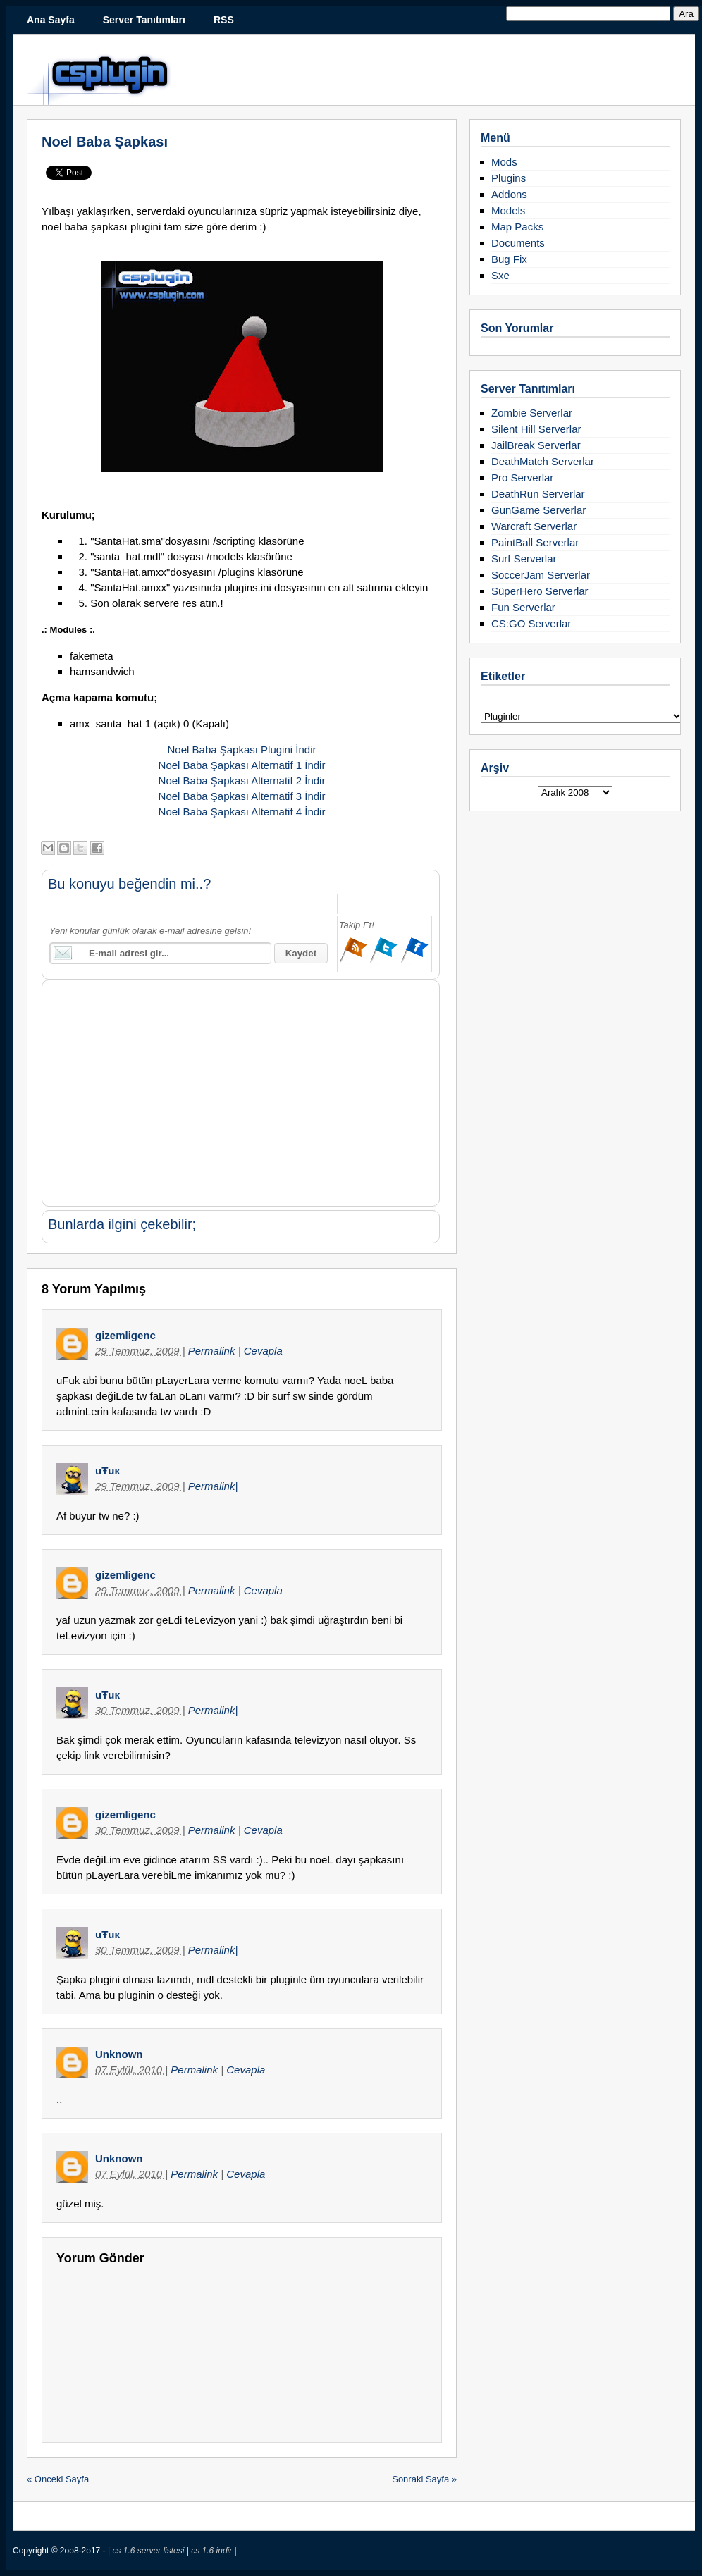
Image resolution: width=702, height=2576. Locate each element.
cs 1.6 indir (212, 2551)
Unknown (119, 2054)
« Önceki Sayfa (58, 2479)
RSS (224, 19)
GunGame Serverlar (538, 510)
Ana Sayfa (51, 19)
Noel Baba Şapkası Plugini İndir (242, 750)
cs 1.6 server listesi (149, 2551)
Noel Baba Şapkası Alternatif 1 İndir (242, 765)
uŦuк (107, 1471)
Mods (504, 162)
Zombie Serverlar (531, 413)
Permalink (213, 1351)
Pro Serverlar (522, 477)
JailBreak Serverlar (536, 445)
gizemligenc (125, 1335)
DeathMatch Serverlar (542, 461)
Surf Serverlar (524, 559)
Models (508, 210)
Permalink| (213, 1486)
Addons (509, 194)
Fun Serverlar (523, 607)
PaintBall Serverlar (535, 542)
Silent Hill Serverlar (536, 429)
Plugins (508, 178)
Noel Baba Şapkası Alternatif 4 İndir (242, 812)
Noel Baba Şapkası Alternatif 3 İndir (242, 796)
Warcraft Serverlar (534, 526)
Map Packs (517, 227)
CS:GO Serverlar (531, 623)
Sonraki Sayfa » (424, 2479)
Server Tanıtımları (144, 19)
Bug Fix (509, 259)
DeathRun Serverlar (538, 494)
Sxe (500, 275)
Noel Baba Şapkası (105, 141)
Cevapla (263, 1351)
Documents (518, 243)
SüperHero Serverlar (540, 591)
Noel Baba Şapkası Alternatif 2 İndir (242, 781)
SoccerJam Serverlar (540, 575)
